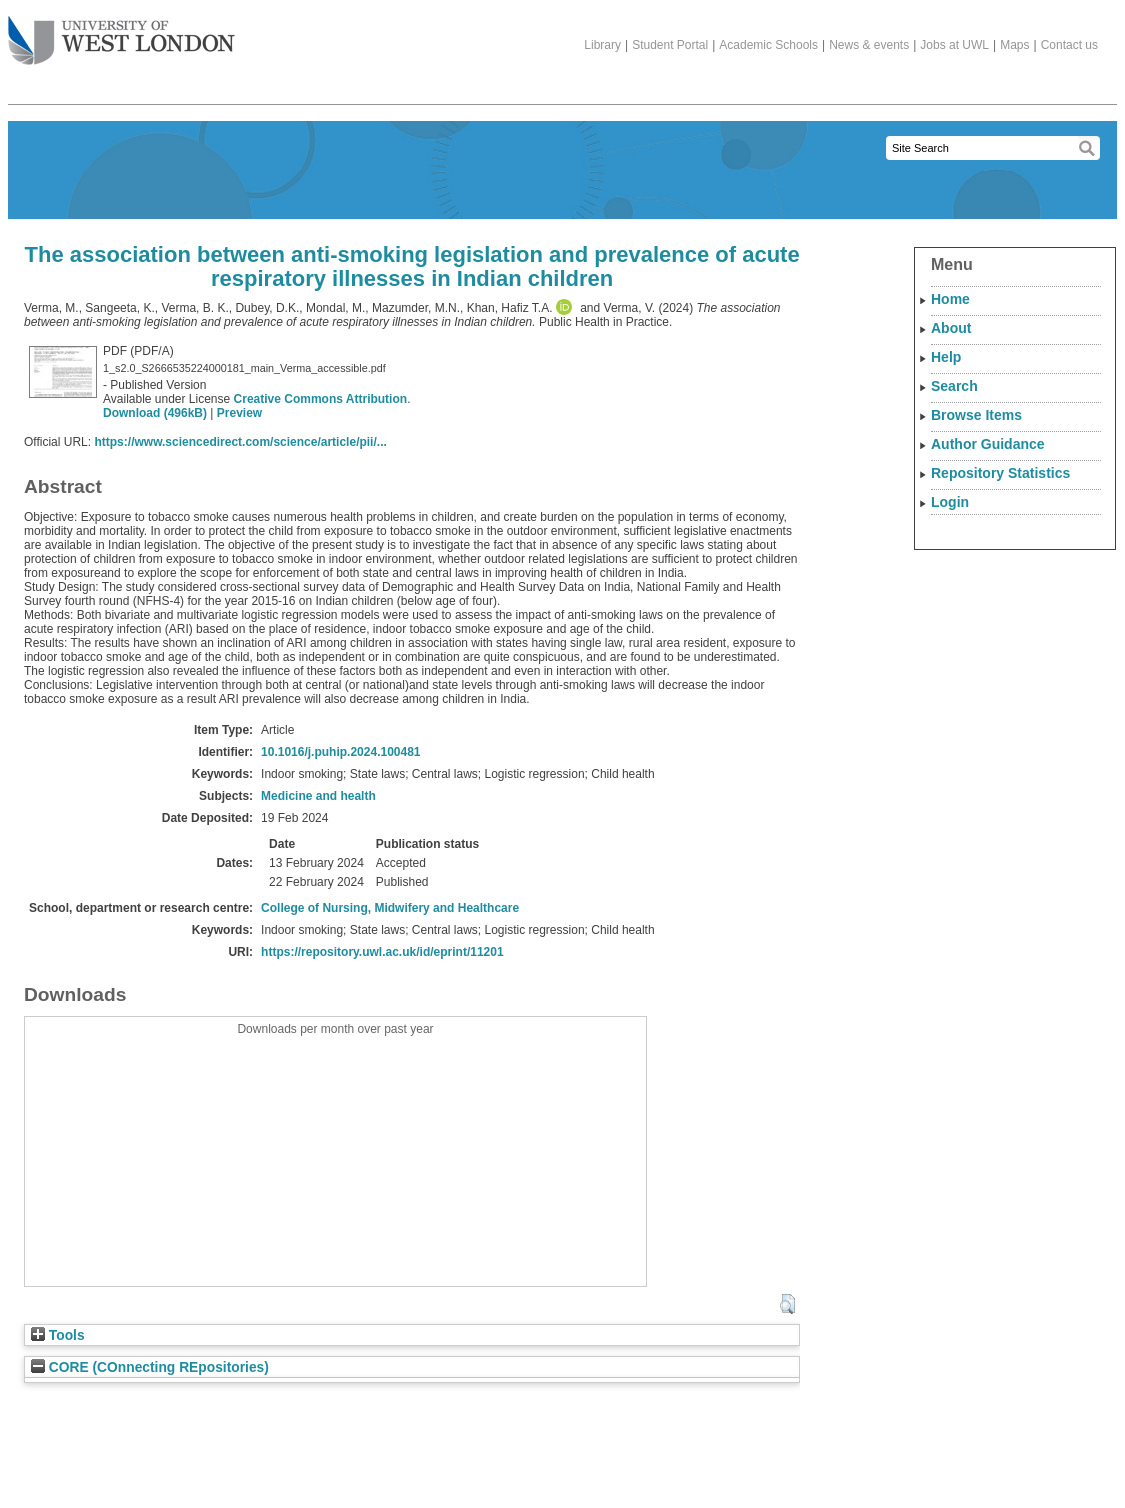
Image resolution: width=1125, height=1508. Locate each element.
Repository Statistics (1000, 473)
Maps (1014, 45)
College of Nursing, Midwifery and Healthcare (390, 908)
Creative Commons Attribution (321, 399)
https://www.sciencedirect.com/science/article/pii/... (240, 442)
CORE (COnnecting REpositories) (150, 1367)
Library (602, 45)
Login (950, 502)
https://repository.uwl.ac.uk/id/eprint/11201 (382, 952)
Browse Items (976, 415)
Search (954, 386)
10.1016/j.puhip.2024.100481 (340, 752)
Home (950, 299)
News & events (869, 45)
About (951, 328)
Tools (58, 1335)
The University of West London (121, 33)
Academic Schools (768, 45)
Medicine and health (318, 796)
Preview (239, 413)
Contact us (1069, 45)
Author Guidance (988, 444)
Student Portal (670, 45)
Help (946, 357)
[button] (787, 1304)
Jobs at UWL (954, 45)
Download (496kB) (155, 413)
